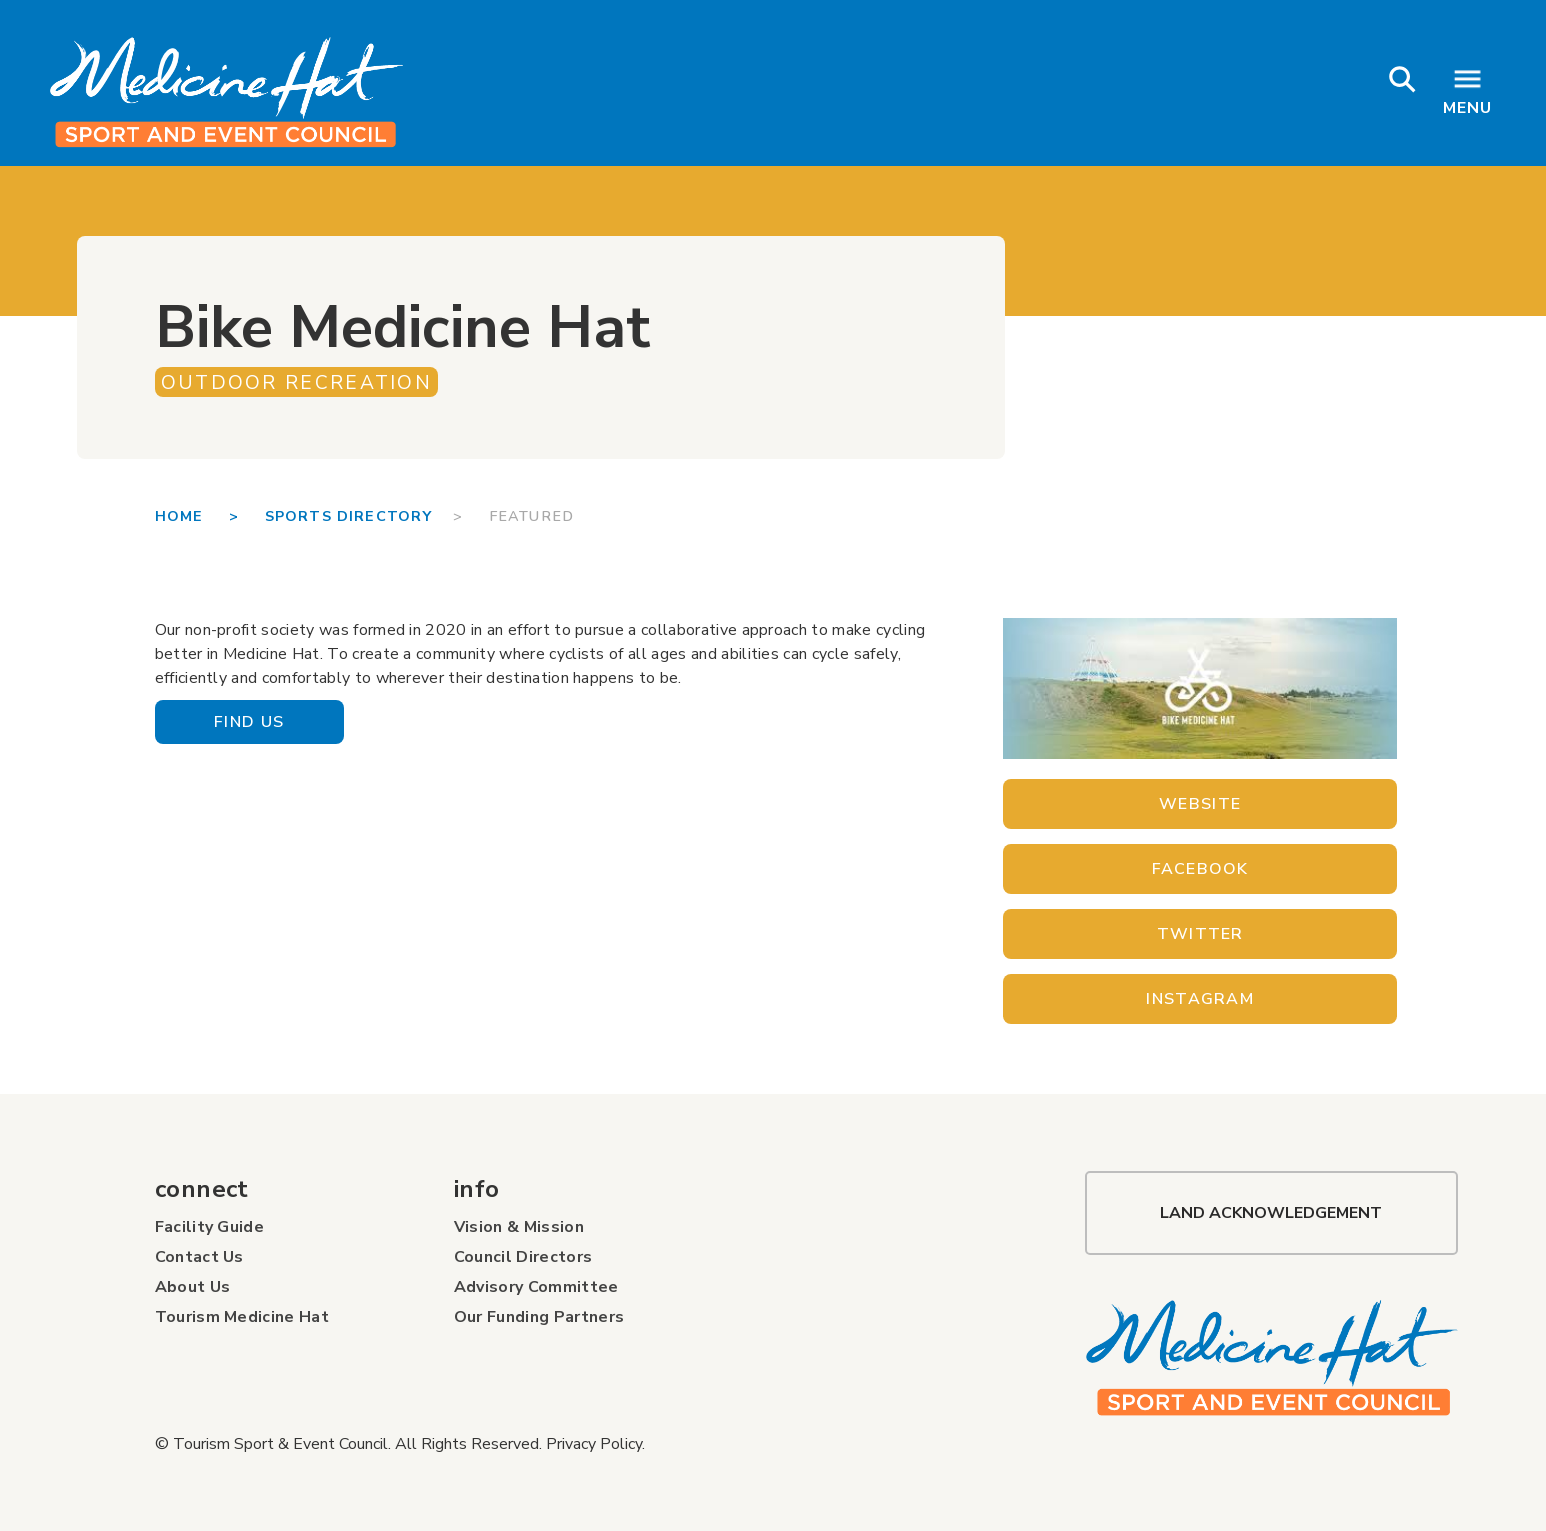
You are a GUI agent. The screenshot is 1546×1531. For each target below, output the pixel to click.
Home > (210, 516)
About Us (193, 1287)
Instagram (1200, 999)
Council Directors (523, 1257)
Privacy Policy (594, 1444)
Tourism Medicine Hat (242, 1317)
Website (1200, 804)
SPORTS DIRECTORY (359, 516)
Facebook (1200, 869)
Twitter (1200, 934)
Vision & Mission (519, 1227)
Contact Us (199, 1257)
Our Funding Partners (539, 1317)
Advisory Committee (536, 1287)
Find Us (249, 722)
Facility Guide (209, 1227)
